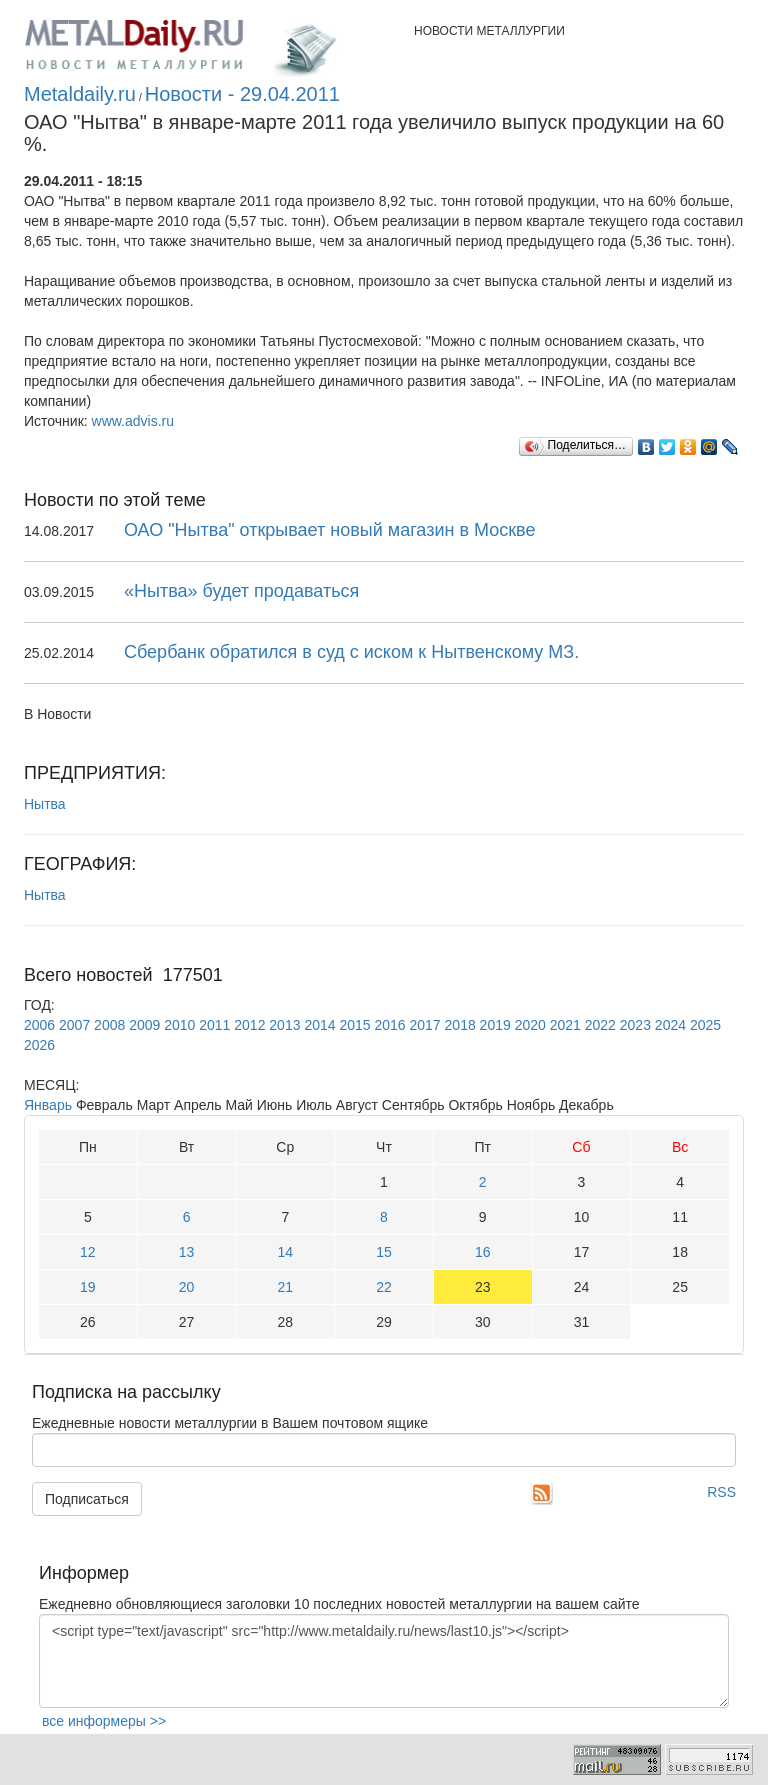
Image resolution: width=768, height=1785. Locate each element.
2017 (425, 1025)
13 (187, 1252)
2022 (600, 1025)
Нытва (45, 804)
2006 (39, 1025)
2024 (670, 1025)
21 (285, 1287)
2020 (530, 1025)
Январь (48, 1105)
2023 (635, 1025)
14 (285, 1252)
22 (384, 1287)
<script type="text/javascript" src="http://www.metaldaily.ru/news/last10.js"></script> (384, 1661)
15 (384, 1252)
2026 (39, 1045)
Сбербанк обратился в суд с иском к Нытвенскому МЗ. (351, 652)
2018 (460, 1025)
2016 (389, 1025)
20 (187, 1287)
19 (88, 1287)
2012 (249, 1025)
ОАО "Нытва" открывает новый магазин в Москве (329, 530)
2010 (179, 1025)
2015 (354, 1025)
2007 (74, 1025)
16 (483, 1252)
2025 (705, 1025)
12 (88, 1252)
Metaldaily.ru (80, 94)
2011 (214, 1025)
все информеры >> (104, 1721)
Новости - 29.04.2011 (242, 94)
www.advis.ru (133, 421)
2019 (495, 1025)
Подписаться (87, 1499)
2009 (144, 1025)
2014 (319, 1025)
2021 (565, 1025)
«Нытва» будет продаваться (241, 591)
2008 (109, 1025)
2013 (284, 1025)
